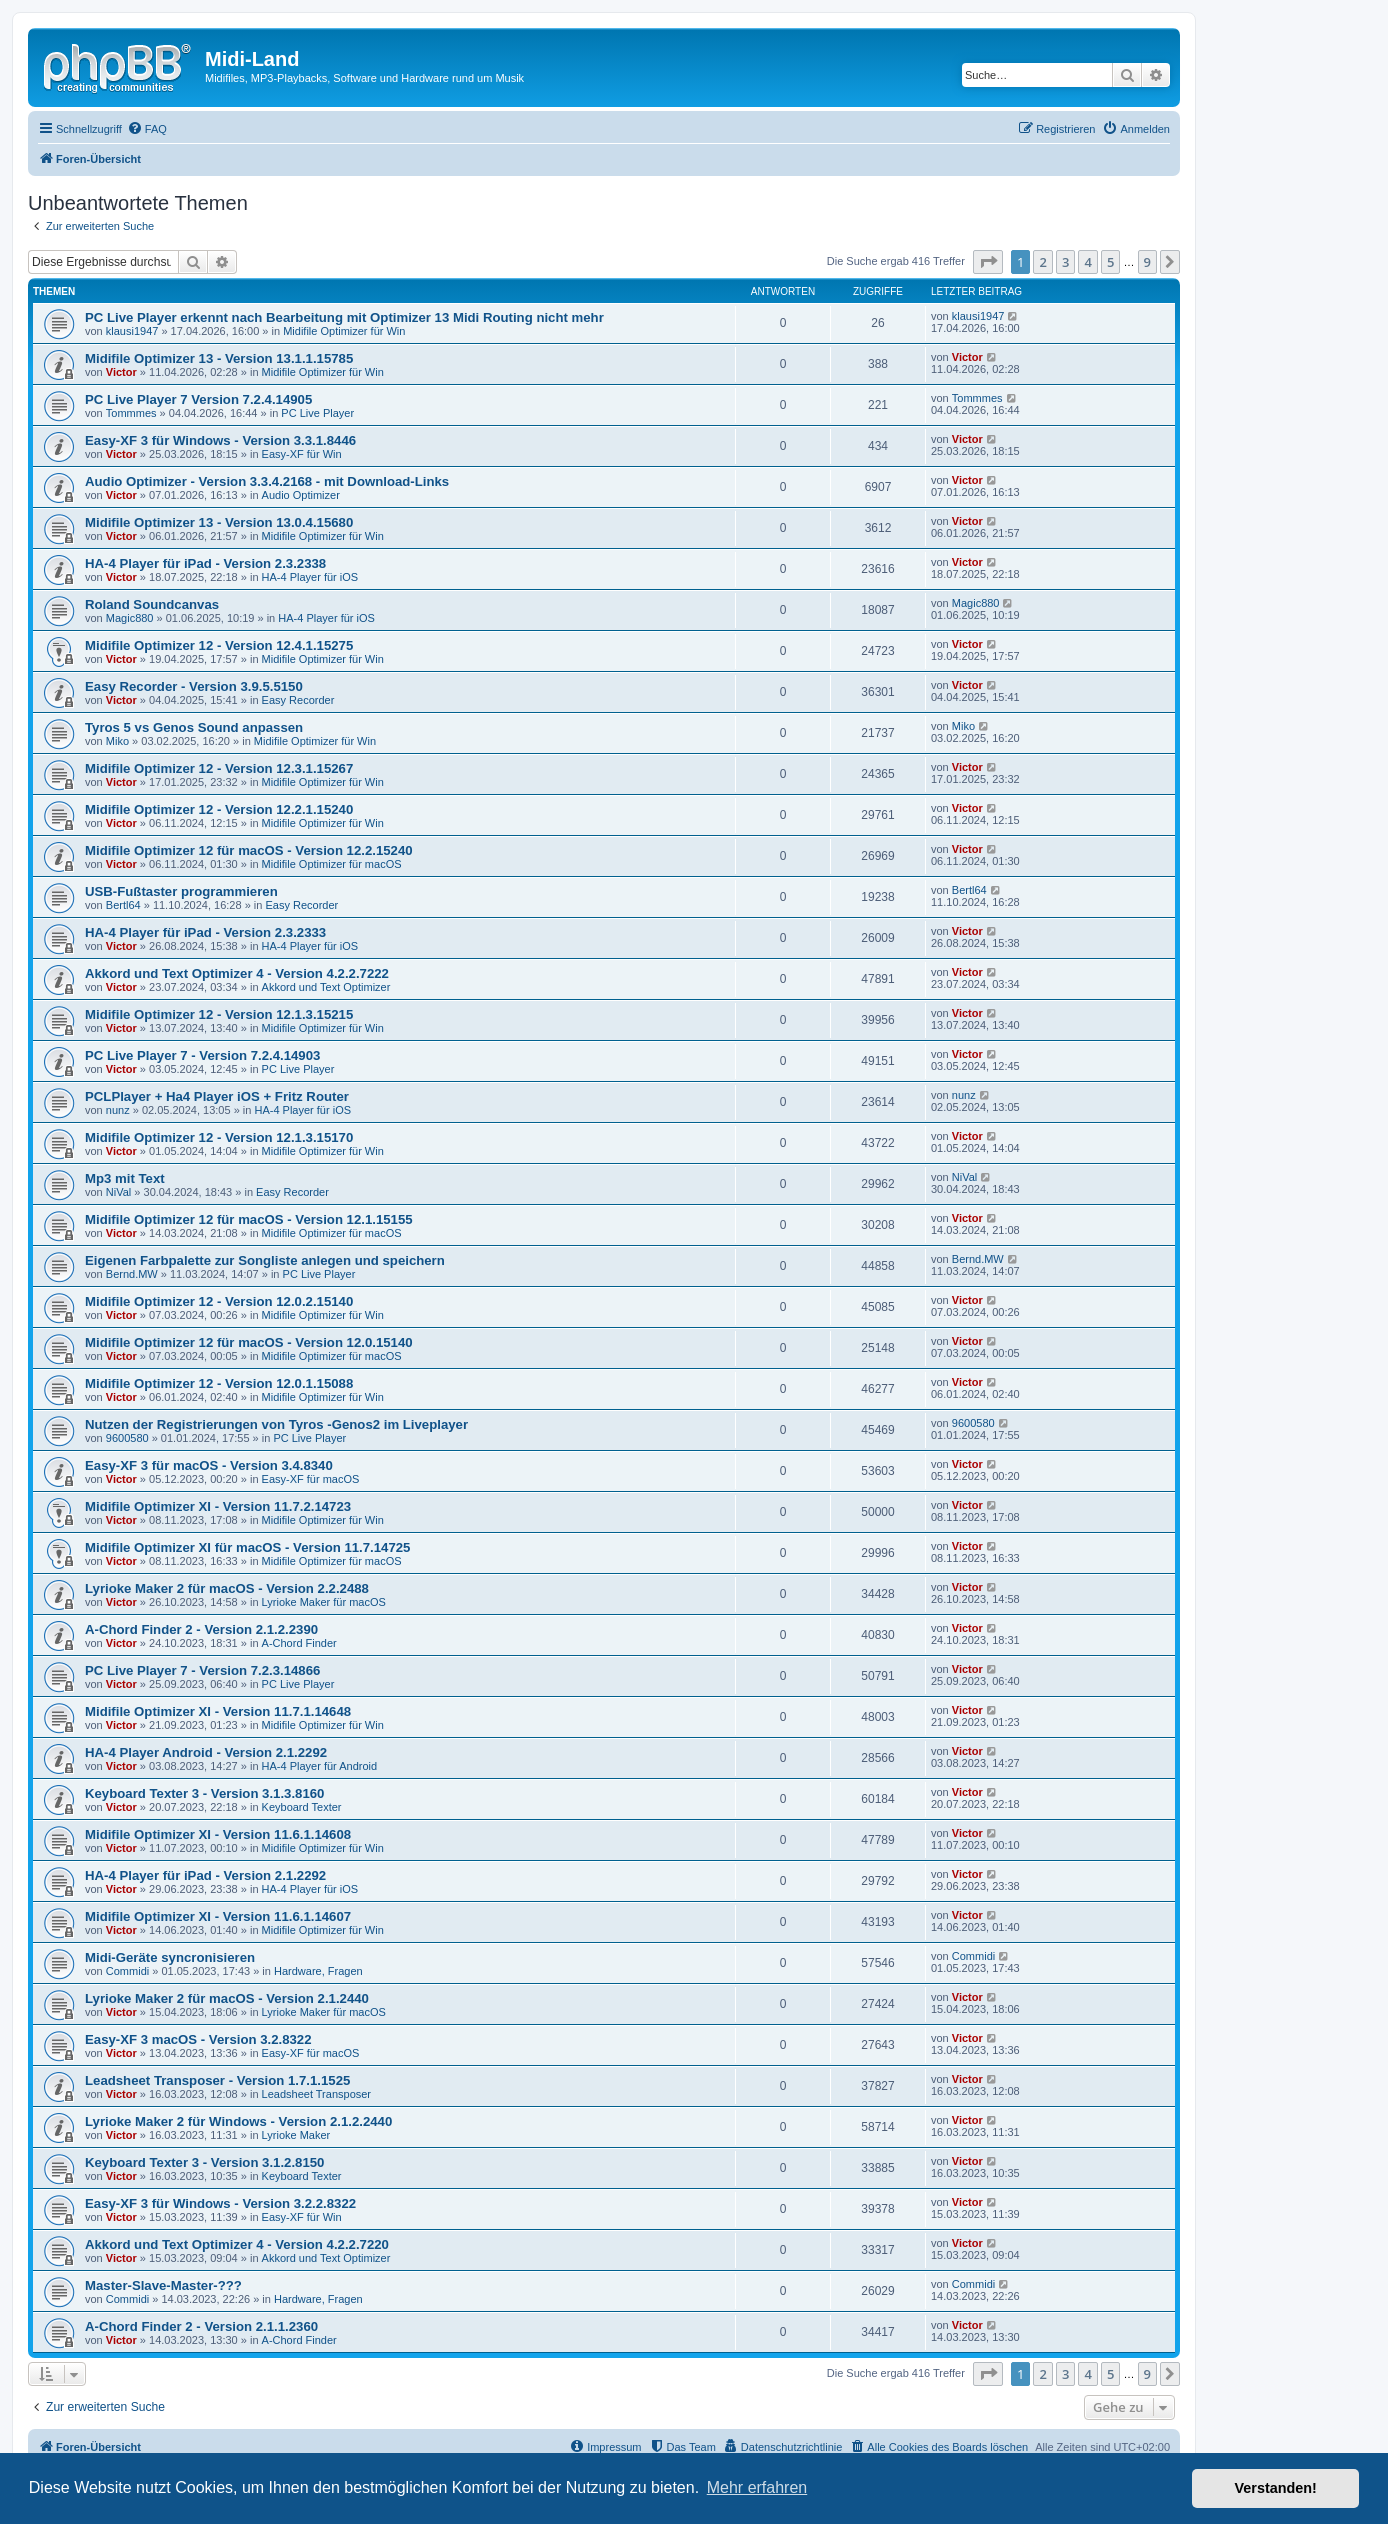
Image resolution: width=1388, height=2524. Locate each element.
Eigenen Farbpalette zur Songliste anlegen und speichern (265, 1260)
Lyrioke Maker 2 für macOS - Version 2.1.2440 (227, 1998)
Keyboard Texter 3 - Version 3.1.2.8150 (204, 2162)
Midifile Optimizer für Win (344, 331)
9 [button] (1147, 262)
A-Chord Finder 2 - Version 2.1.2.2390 (201, 1629)
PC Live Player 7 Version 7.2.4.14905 (198, 399)
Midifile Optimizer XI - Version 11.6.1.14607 (218, 1916)
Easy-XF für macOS (311, 1479)
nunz (118, 1110)
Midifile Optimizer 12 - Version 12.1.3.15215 (219, 1014)
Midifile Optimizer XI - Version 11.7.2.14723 (218, 1506)
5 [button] (1110, 262)
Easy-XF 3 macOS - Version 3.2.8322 (198, 2039)
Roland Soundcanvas (152, 604)
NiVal (118, 1192)
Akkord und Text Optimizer (326, 987)
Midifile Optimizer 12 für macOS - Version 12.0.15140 (249, 1342)
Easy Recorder (298, 700)
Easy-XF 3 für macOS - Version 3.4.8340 (209, 1465)
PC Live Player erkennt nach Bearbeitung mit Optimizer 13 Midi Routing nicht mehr (344, 317)
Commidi (127, 1971)
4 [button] (1087, 262)
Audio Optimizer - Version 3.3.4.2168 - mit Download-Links (267, 481)
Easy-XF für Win (302, 454)
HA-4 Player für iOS (310, 577)
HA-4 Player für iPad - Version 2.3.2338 (205, 563)
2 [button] (1042, 262)
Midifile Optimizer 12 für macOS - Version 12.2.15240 (249, 850)
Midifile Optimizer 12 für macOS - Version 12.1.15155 (249, 1219)
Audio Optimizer (301, 495)
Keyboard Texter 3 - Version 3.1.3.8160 (204, 1793)
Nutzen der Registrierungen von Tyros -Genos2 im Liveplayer (276, 1424)
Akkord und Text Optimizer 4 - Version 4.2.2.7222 (237, 973)
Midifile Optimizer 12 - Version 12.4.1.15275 (219, 645)
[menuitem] (147, 129)
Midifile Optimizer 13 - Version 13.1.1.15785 (219, 358)
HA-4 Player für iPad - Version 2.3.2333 (205, 932)
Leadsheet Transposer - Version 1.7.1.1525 (217, 2080)
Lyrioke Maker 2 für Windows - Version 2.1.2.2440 (238, 2121)
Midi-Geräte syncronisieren (170, 1957)
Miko (117, 741)
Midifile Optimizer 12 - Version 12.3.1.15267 (219, 768)
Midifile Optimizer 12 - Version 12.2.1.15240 (219, 809)
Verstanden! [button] (1276, 2488)
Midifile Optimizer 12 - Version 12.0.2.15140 (219, 1301)
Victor (121, 372)
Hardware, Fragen (318, 1971)
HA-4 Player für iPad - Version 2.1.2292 (205, 1875)
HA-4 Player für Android (320, 1766)
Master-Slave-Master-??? (163, 2285)
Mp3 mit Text (125, 1178)
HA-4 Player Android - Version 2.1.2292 (206, 1752)
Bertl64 (123, 905)
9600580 (127, 1438)
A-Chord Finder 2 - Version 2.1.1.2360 (201, 2326)
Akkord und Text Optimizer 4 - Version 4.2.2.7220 (237, 2244)
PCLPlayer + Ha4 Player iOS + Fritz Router (217, 1096)
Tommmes (131, 413)
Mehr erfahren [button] (757, 2487)
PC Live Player (317, 413)
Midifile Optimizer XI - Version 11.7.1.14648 (218, 1711)
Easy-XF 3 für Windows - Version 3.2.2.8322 (220, 2203)
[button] (988, 262)
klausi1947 (132, 331)
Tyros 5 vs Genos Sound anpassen (194, 727)
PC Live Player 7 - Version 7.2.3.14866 (202, 1670)
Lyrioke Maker (296, 2135)
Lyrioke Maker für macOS (324, 1602)
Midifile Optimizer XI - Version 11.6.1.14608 (218, 1834)
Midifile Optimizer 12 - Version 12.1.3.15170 (219, 1137)
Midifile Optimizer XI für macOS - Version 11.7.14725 (247, 1547)
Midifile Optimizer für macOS (332, 864)
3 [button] (1065, 262)
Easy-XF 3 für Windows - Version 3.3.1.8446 (220, 440)
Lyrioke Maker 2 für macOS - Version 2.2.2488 (227, 1588)
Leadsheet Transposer (316, 2094)
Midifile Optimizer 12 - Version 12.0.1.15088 (219, 1383)
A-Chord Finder (299, 1643)
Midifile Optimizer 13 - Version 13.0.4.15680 (219, 522)
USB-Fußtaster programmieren (181, 891)
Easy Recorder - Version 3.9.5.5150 (194, 686)
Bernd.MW (132, 1274)
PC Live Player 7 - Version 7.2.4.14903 (202, 1055)
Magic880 (130, 618)
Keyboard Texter (302, 1807)
